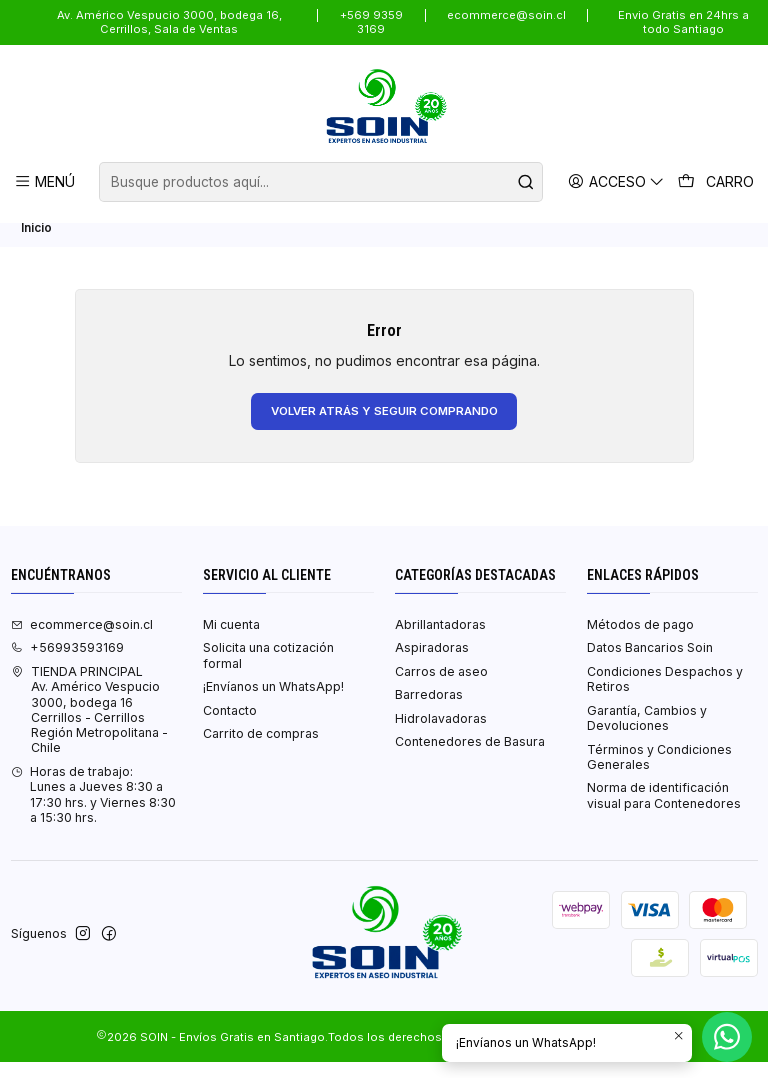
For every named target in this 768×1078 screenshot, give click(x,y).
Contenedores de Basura (470, 757)
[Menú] (45, 181)
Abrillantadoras (440, 639)
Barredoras (429, 710)
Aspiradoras (432, 663)
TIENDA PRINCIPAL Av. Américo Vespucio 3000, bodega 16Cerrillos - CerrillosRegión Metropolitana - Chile (89, 726)
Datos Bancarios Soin (650, 663)
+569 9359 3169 (371, 22)
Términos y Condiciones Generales (659, 772)
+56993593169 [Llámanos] (67, 663)
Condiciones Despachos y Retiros (665, 695)
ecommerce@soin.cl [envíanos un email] (82, 639)
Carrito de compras (261, 749)
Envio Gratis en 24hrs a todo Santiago (683, 22)
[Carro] (717, 182)
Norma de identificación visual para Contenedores (664, 811)
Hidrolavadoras (441, 734)
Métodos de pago (640, 639)
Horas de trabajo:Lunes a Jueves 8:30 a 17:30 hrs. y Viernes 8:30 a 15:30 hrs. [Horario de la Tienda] (93, 810)
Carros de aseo (441, 687)
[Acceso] (618, 181)
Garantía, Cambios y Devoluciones (647, 733)
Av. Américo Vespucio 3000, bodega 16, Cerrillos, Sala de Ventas (169, 22)
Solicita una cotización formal (268, 671)
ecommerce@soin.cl (506, 15)
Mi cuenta (231, 639)
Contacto (230, 725)
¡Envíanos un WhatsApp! (273, 702)
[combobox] (321, 182)
